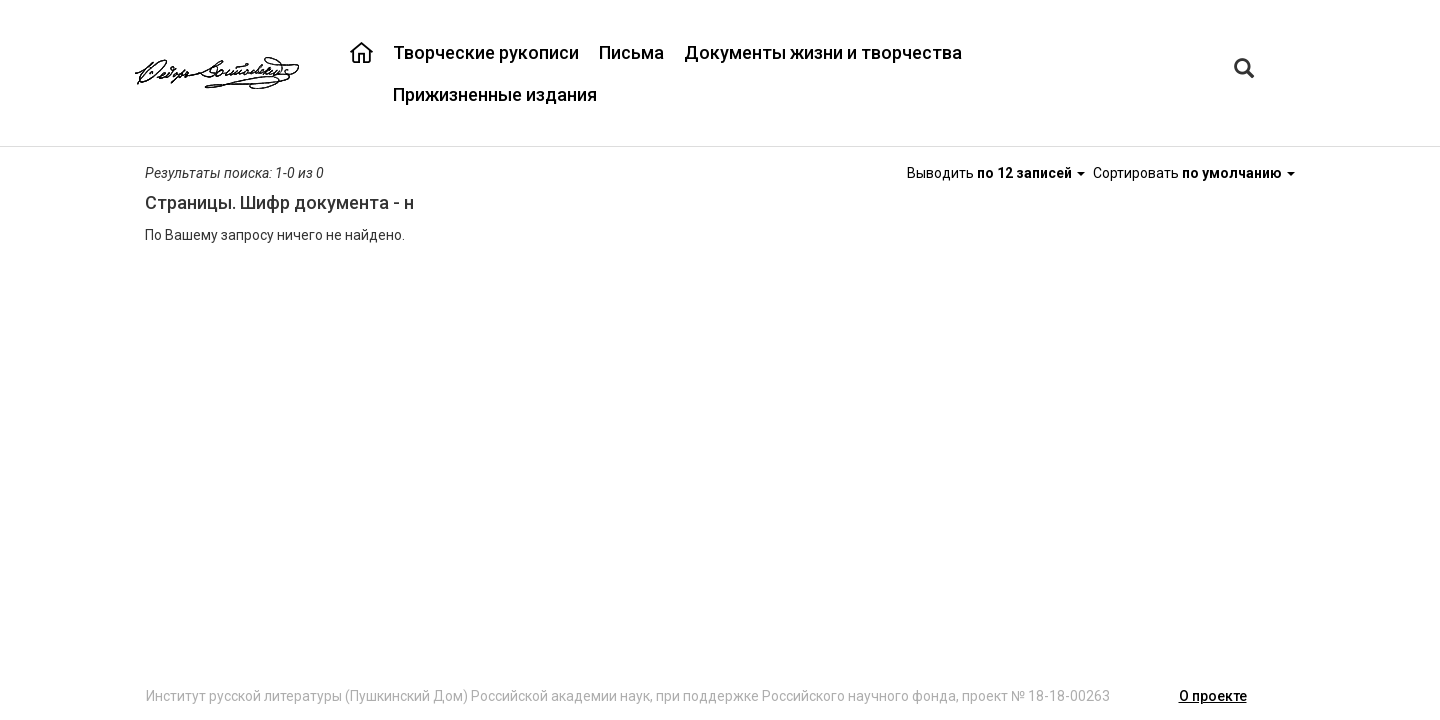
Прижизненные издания (495, 94)
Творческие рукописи (486, 52)
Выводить (997, 173)
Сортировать (1194, 173)
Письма (631, 52)
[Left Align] (1244, 70)
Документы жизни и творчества (823, 52)
